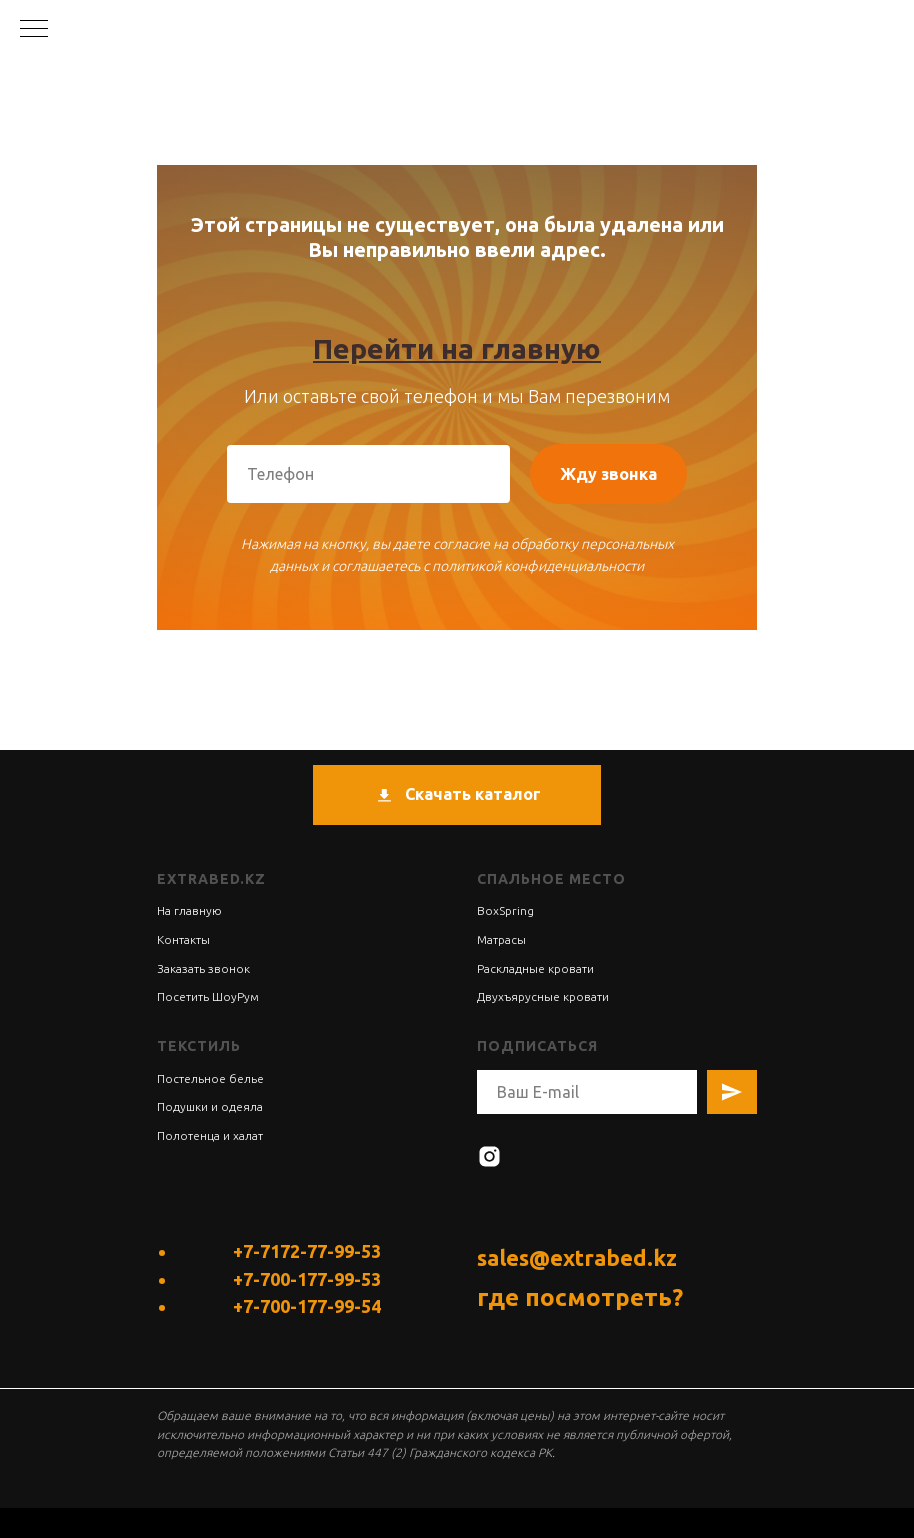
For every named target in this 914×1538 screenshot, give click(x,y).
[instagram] (489, 1156)
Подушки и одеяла (210, 1106)
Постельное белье (210, 1078)
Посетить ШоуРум (208, 996)
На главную (189, 910)
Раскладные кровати (535, 968)
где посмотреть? (580, 1297)
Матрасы (501, 939)
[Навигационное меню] (34, 30)
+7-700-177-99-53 (307, 1279)
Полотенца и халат (210, 1135)
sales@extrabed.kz (577, 1257)
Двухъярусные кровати (543, 996)
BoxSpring (505, 910)
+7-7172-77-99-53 (307, 1251)
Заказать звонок (203, 968)
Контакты (183, 939)
